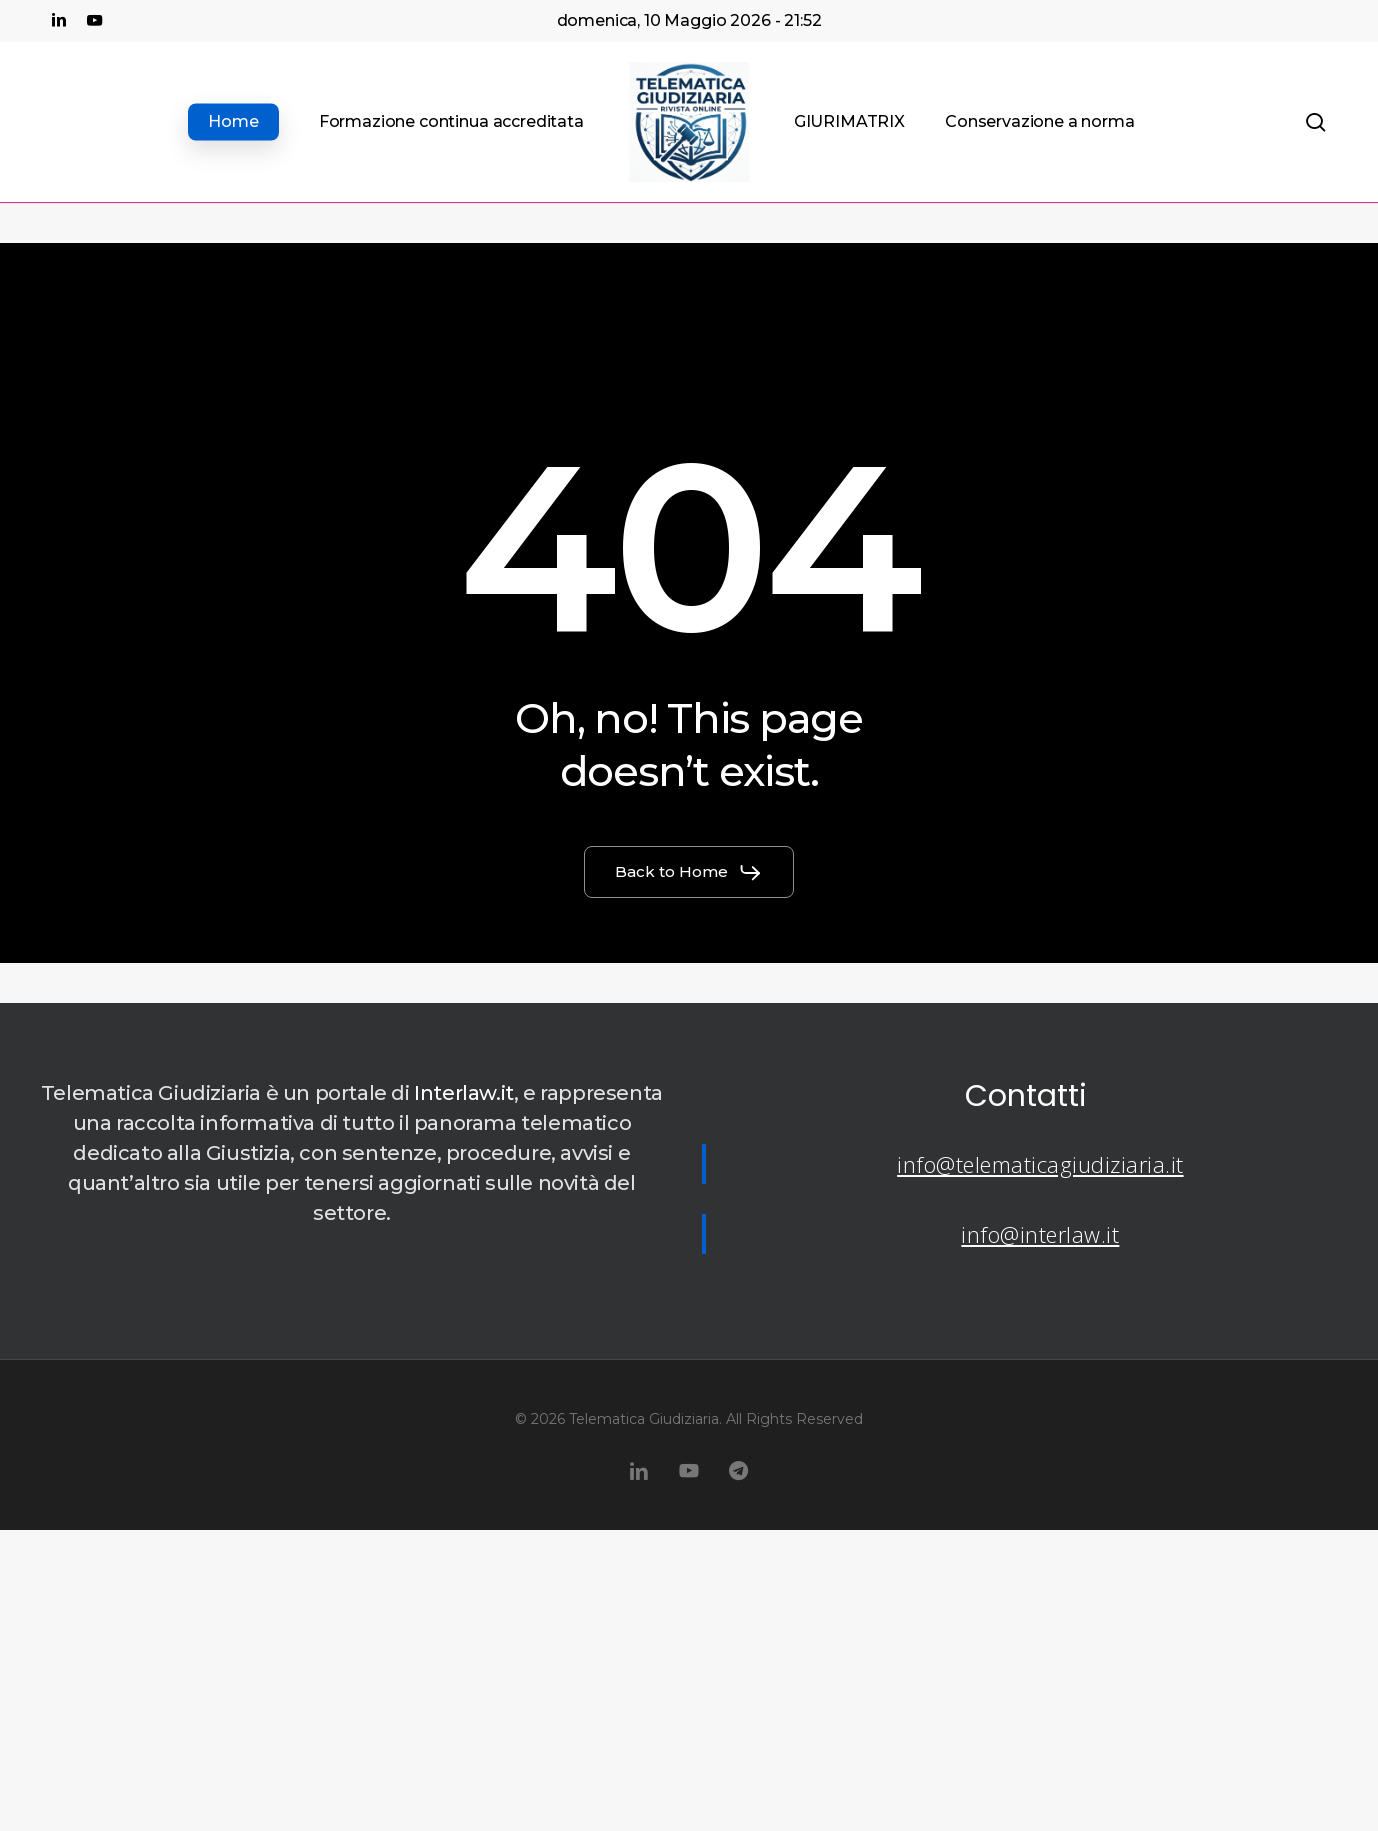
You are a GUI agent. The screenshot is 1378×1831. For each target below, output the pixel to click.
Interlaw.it (464, 1093)
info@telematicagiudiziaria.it (1040, 1164)
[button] (689, 872)
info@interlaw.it (1040, 1234)
